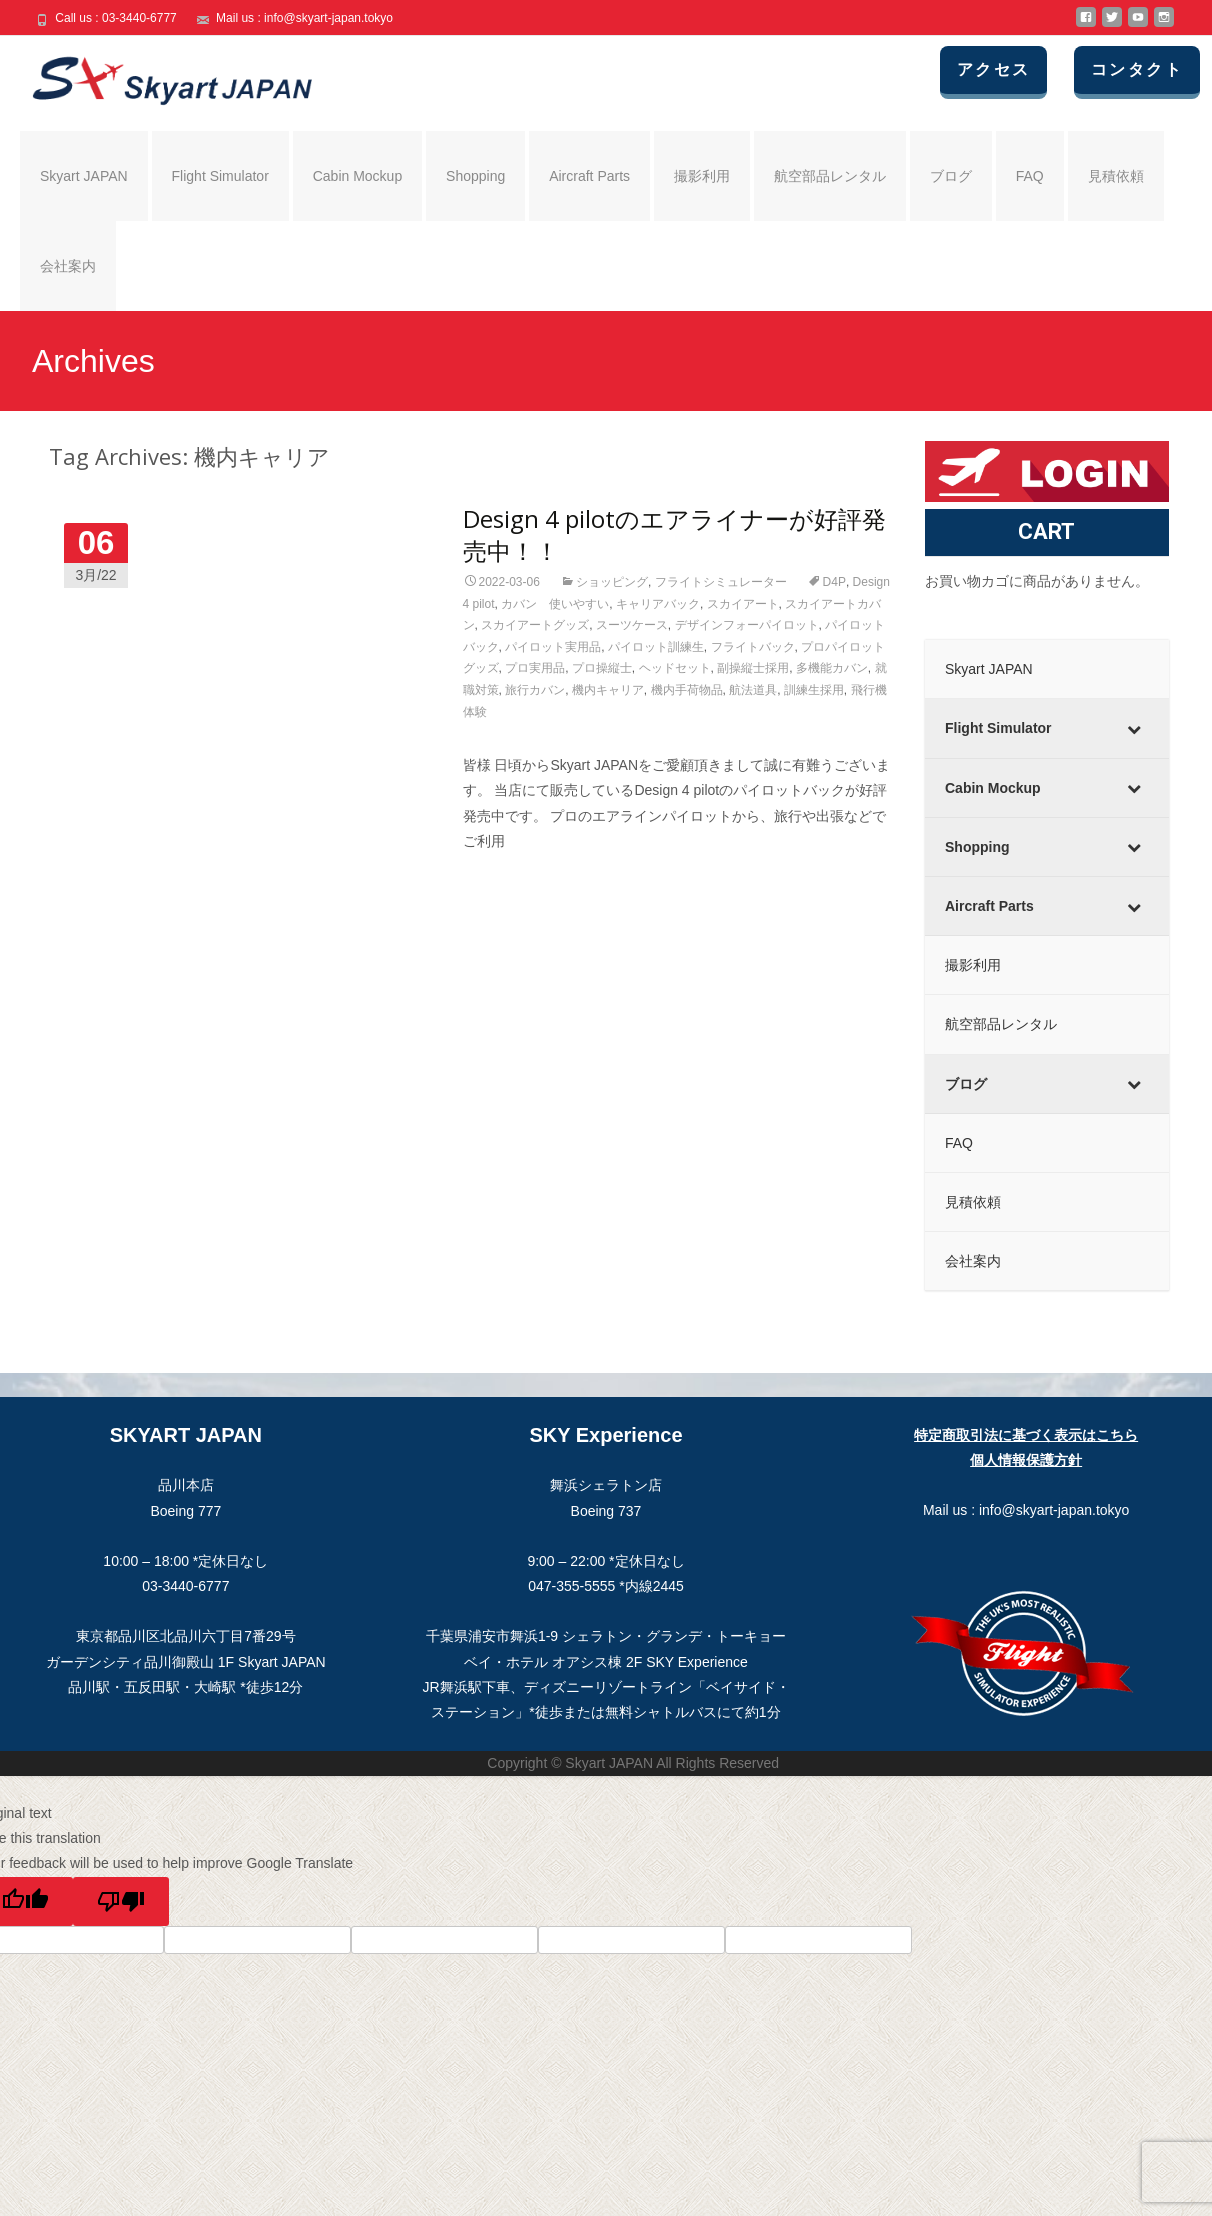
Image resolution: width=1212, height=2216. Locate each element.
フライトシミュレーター (721, 582)
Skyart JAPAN (84, 176)
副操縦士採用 (753, 668)
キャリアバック (658, 604)
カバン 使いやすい (555, 604)
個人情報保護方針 (1026, 1460)
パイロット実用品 (553, 647)
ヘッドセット (675, 668)
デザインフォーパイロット (747, 625)
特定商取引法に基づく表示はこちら (1026, 1435)
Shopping (475, 176)
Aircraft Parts (589, 176)
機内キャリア (608, 690)
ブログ (951, 176)
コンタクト (1139, 69)
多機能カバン (832, 668)
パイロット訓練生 (656, 647)
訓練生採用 (814, 690)
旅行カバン (535, 690)
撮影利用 (702, 176)
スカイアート (743, 604)
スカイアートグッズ (535, 625)
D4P (834, 582)
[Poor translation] (121, 1901)
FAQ (1030, 176)
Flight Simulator (220, 176)
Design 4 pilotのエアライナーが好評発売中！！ (674, 534)
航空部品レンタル (830, 176)
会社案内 (68, 266)
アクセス (997, 69)
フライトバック (753, 647)
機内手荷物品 (687, 690)
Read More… (506, 878)
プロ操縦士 (602, 668)
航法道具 (753, 690)
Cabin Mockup (358, 176)
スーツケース (632, 625)
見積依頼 (1116, 176)
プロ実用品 (535, 668)
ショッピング (612, 582)
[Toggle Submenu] (1134, 728)
